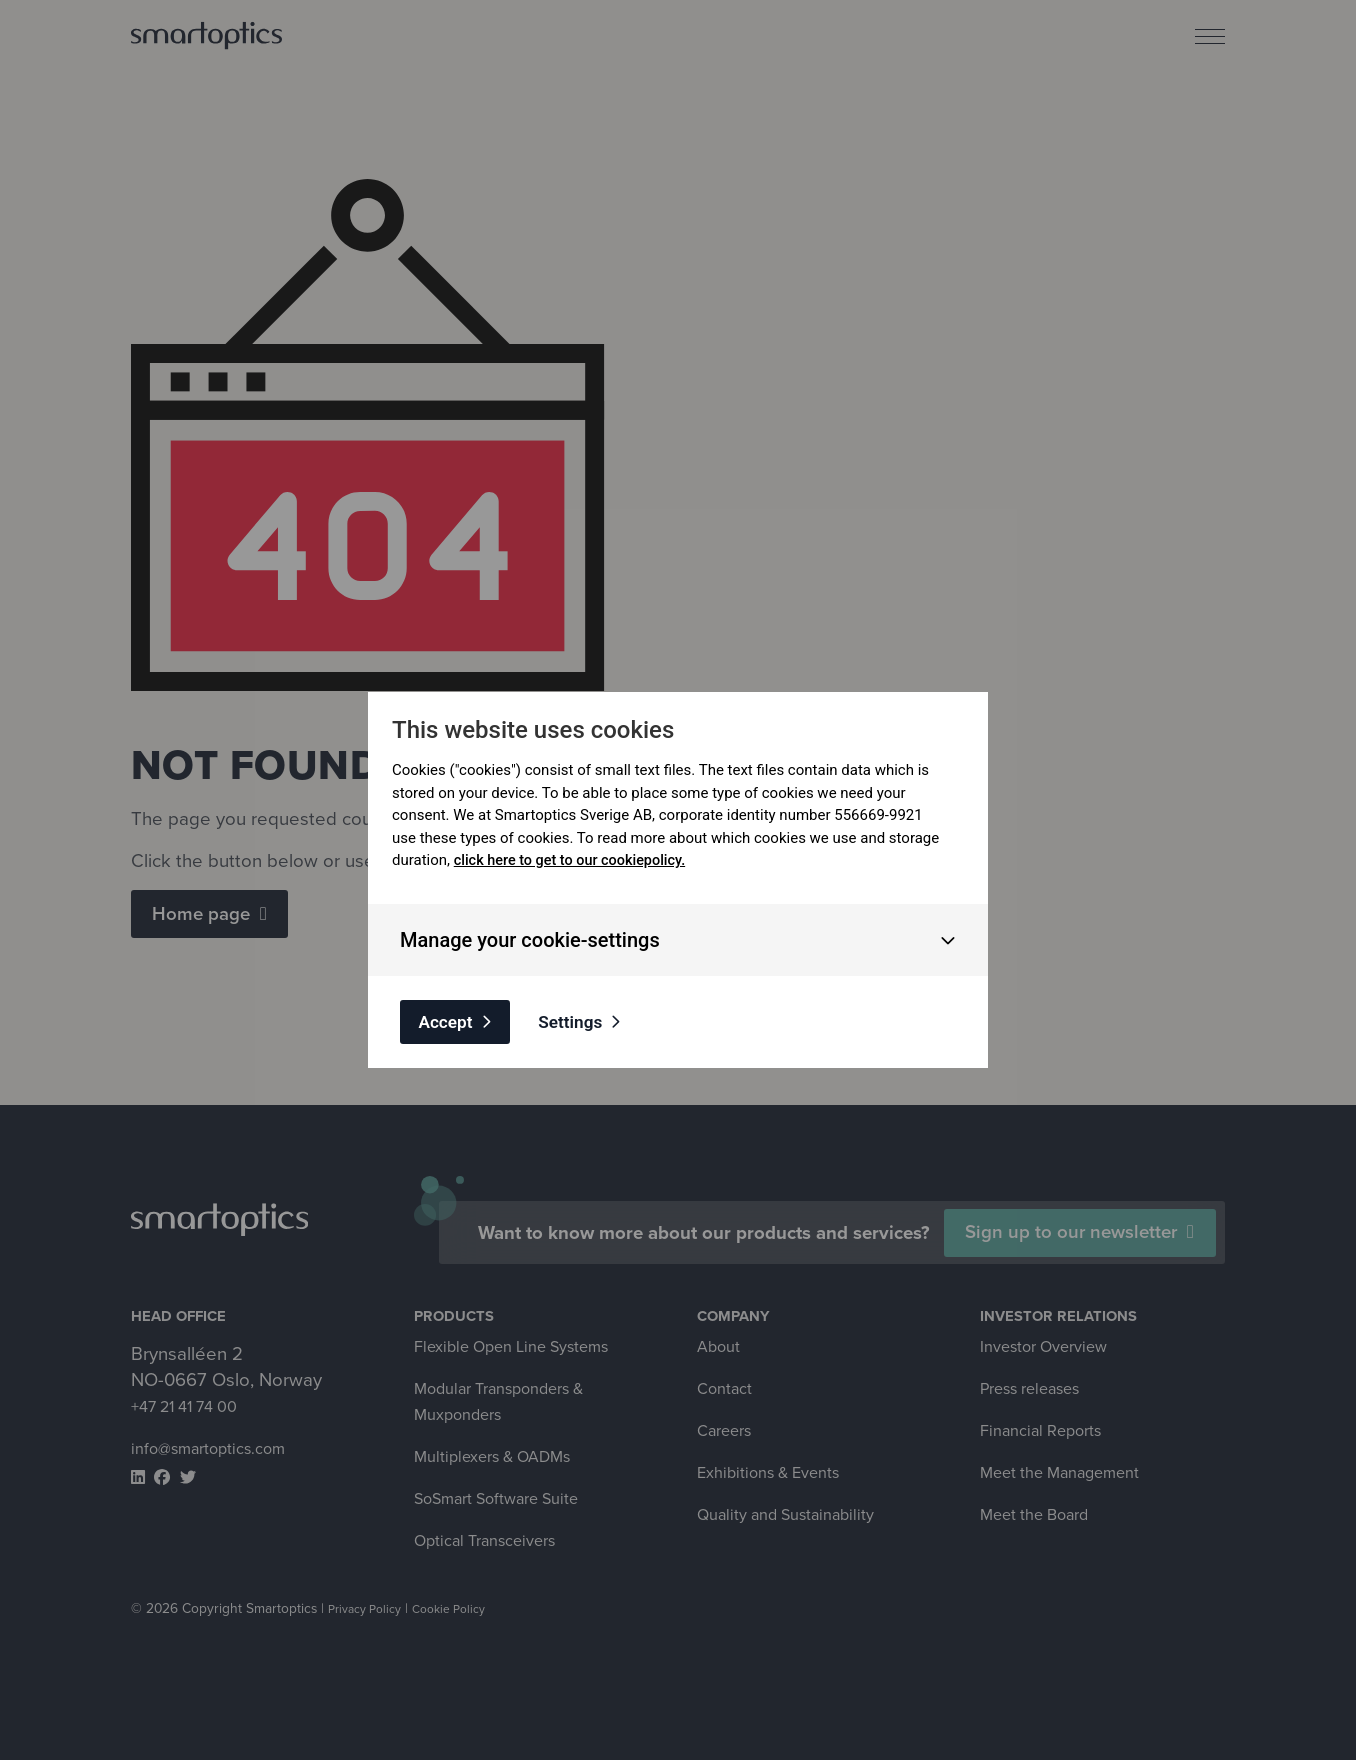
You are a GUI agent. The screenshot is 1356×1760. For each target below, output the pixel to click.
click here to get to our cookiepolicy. (574, 858)
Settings (591, 1020)
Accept (452, 1020)
